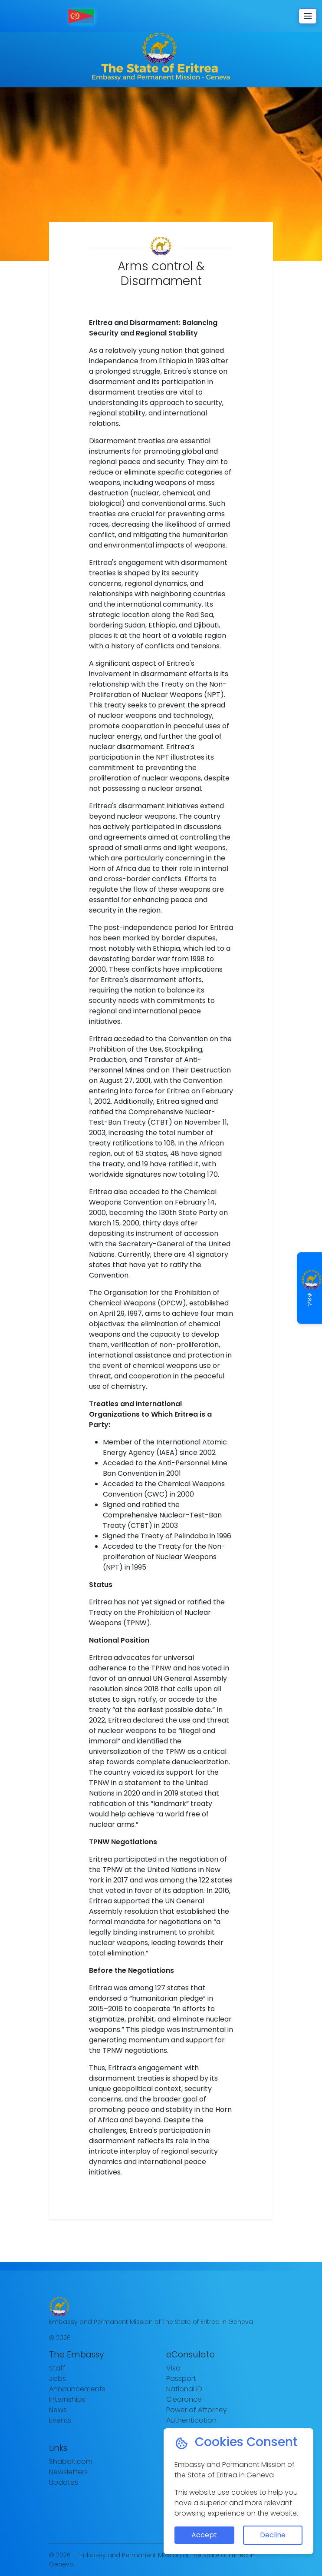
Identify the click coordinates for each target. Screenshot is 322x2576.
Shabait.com (70, 2461)
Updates (63, 2482)
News (58, 2410)
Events (60, 2420)
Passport (181, 2378)
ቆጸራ (310, 1288)
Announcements (77, 2389)
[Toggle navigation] (308, 16)
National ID (184, 2389)
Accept (204, 2535)
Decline (273, 2535)
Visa (173, 2368)
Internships (67, 2399)
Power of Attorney (196, 2410)
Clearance (184, 2399)
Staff (57, 2368)
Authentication (191, 2420)
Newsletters (68, 2472)
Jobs (57, 2378)
